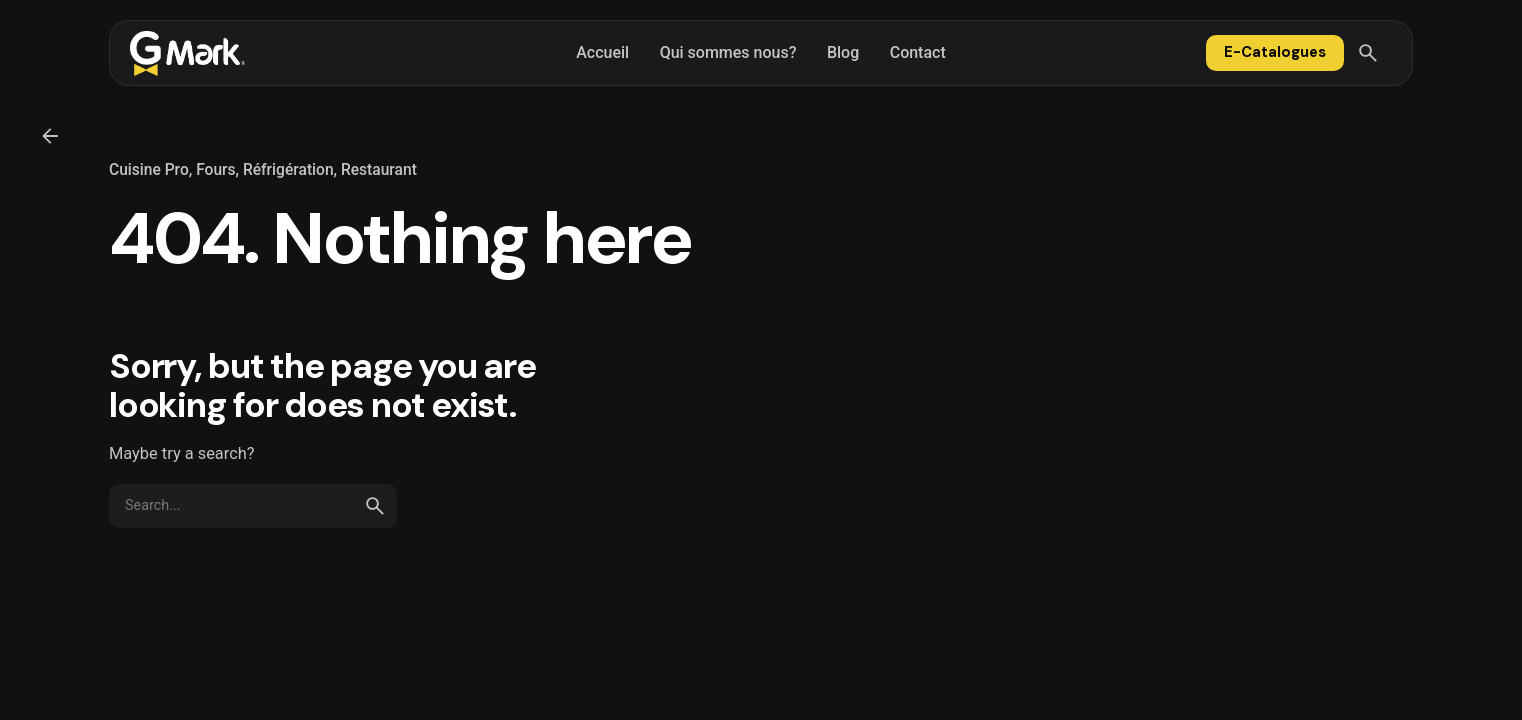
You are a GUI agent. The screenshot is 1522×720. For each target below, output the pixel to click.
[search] (375, 506)
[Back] (50, 136)
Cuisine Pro (149, 170)
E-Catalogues (1275, 52)
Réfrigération (288, 170)
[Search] (1368, 53)
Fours (215, 170)
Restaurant (379, 170)
